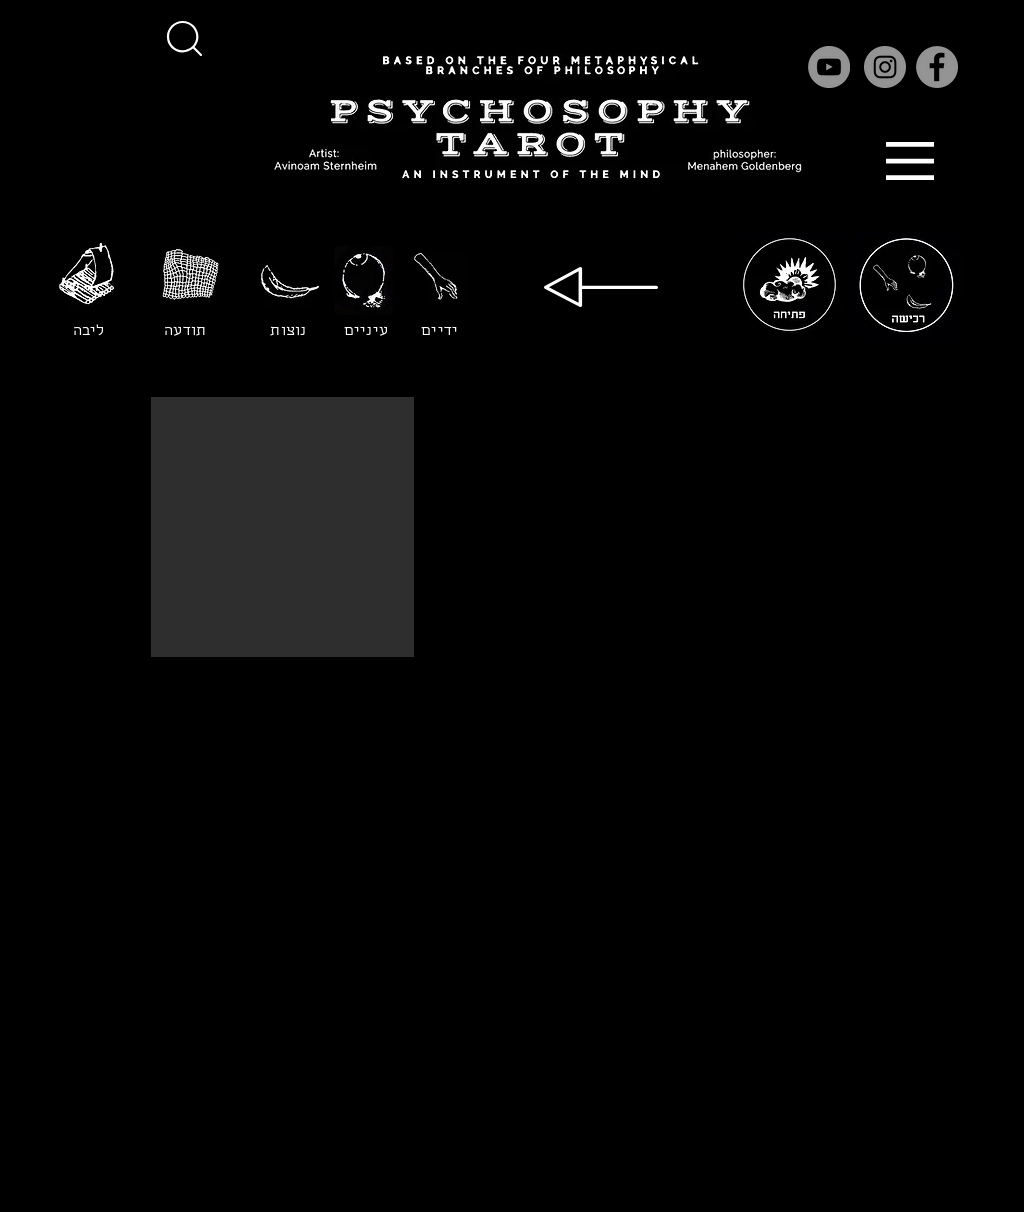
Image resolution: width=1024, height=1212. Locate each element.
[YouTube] (829, 67)
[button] (184, 38)
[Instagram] (885, 67)
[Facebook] (937, 67)
